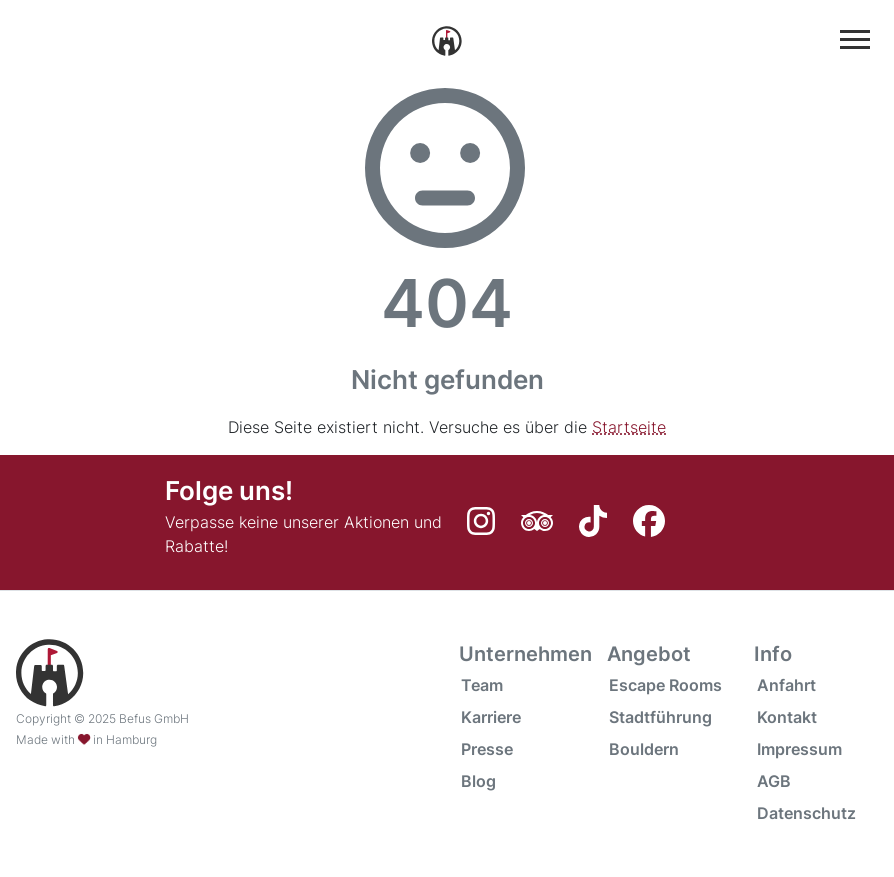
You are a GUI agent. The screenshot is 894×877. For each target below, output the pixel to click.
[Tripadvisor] (542, 527)
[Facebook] (651, 527)
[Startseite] (447, 39)
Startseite (629, 427)
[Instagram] (486, 527)
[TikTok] (598, 527)
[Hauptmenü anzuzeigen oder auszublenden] (855, 39)
